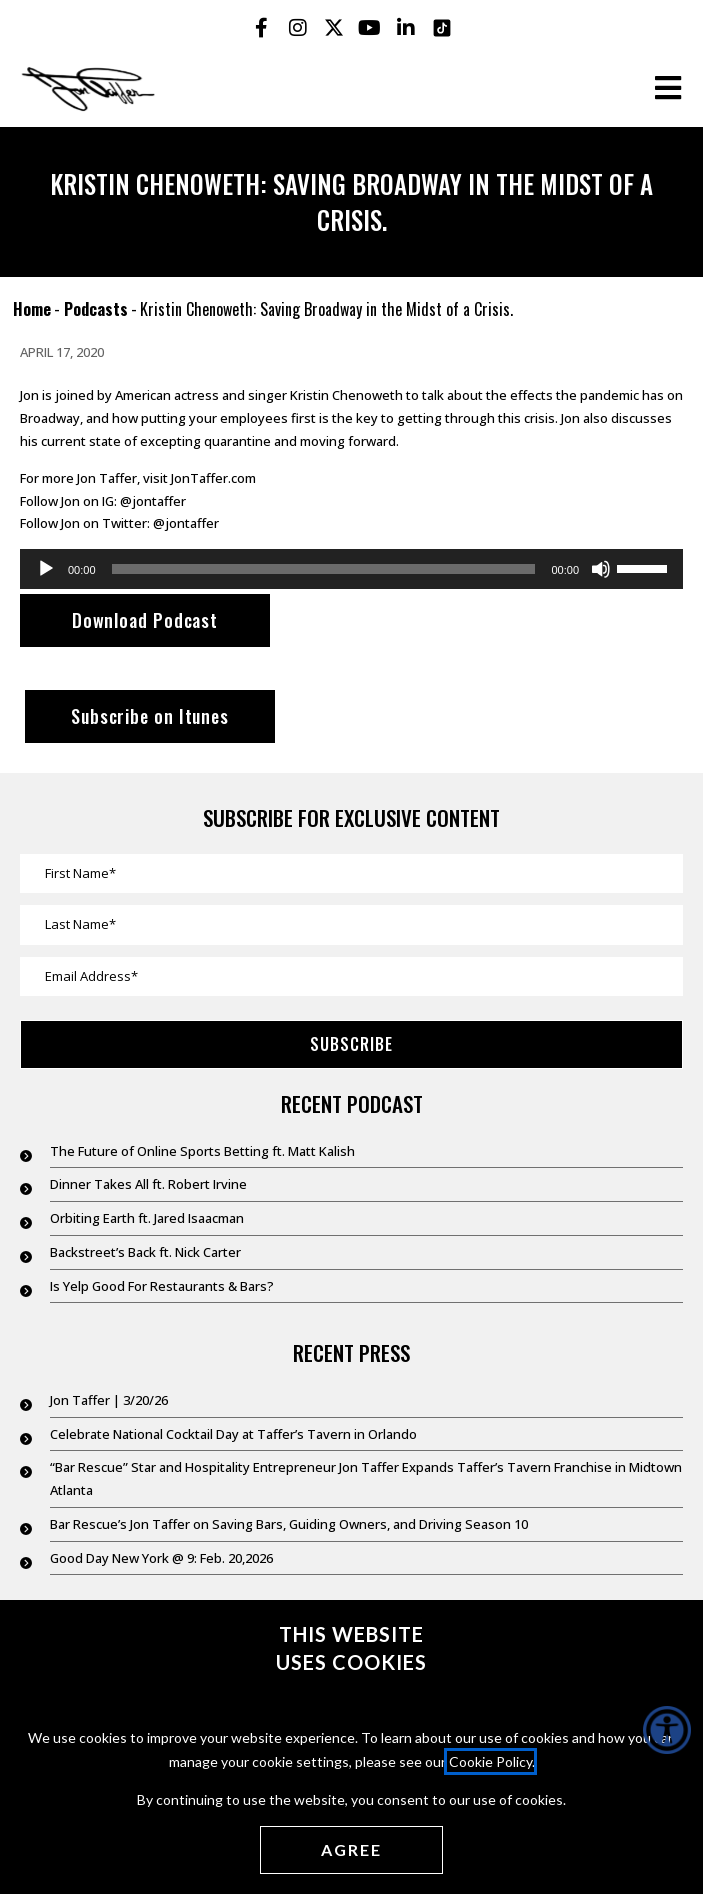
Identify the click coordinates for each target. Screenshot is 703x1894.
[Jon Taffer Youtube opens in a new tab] (370, 28)
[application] (351, 569)
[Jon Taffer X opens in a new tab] (334, 28)
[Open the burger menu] (668, 88)
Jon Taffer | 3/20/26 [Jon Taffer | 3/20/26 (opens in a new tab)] (109, 1400)
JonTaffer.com (213, 478)
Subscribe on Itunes (150, 716)
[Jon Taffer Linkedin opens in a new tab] (406, 28)
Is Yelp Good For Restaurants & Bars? (162, 1286)
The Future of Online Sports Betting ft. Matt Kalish (202, 1151)
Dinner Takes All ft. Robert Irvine (148, 1184)
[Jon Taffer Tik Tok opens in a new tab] (442, 28)
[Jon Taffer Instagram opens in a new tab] (298, 28)
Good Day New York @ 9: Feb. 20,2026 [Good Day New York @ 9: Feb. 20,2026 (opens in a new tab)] (161, 1558)
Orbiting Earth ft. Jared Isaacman (147, 1218)
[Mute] (601, 569)
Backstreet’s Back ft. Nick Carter (145, 1252)
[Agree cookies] (351, 1850)
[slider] (324, 569)
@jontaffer (153, 501)
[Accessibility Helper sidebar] (667, 1730)
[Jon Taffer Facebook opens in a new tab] (262, 28)
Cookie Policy (490, 1761)
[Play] (46, 569)
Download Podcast (145, 620)
